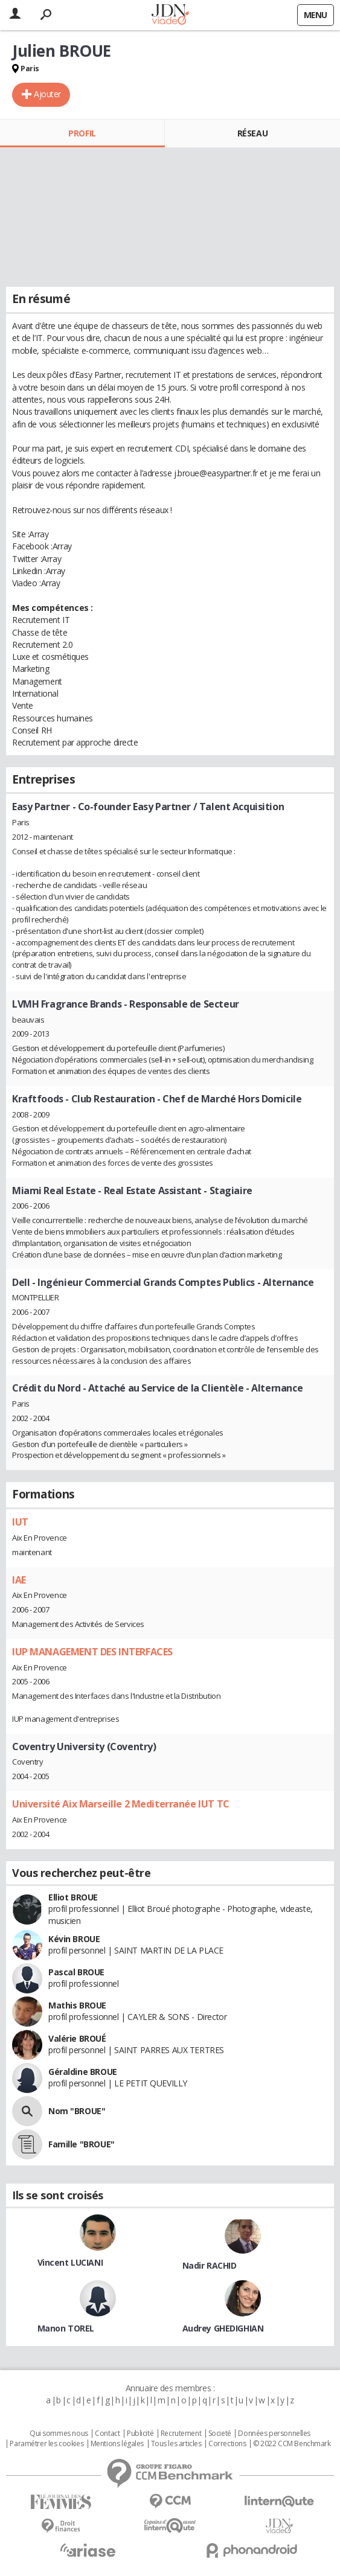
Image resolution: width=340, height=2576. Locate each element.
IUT (20, 1522)
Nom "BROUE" (76, 2111)
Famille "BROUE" (81, 2144)
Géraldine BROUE (82, 2071)
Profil (81, 133)
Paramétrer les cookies (46, 2444)
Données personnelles (274, 2433)
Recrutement (181, 2433)
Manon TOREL (65, 2328)
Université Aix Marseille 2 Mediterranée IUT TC (120, 1804)
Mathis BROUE (77, 2005)
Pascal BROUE (76, 1972)
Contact (107, 2433)
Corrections (227, 2444)
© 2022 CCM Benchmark (292, 2444)
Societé (219, 2433)
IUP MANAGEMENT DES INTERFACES (92, 1651)
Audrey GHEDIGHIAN (223, 2328)
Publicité (140, 2433)
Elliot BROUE (73, 1897)
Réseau (252, 133)
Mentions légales (117, 2444)
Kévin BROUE (74, 1939)
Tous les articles (176, 2444)
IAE (19, 1580)
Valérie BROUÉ (77, 2038)
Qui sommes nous (59, 2433)
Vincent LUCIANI (70, 2262)
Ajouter (47, 94)
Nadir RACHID (209, 2265)
